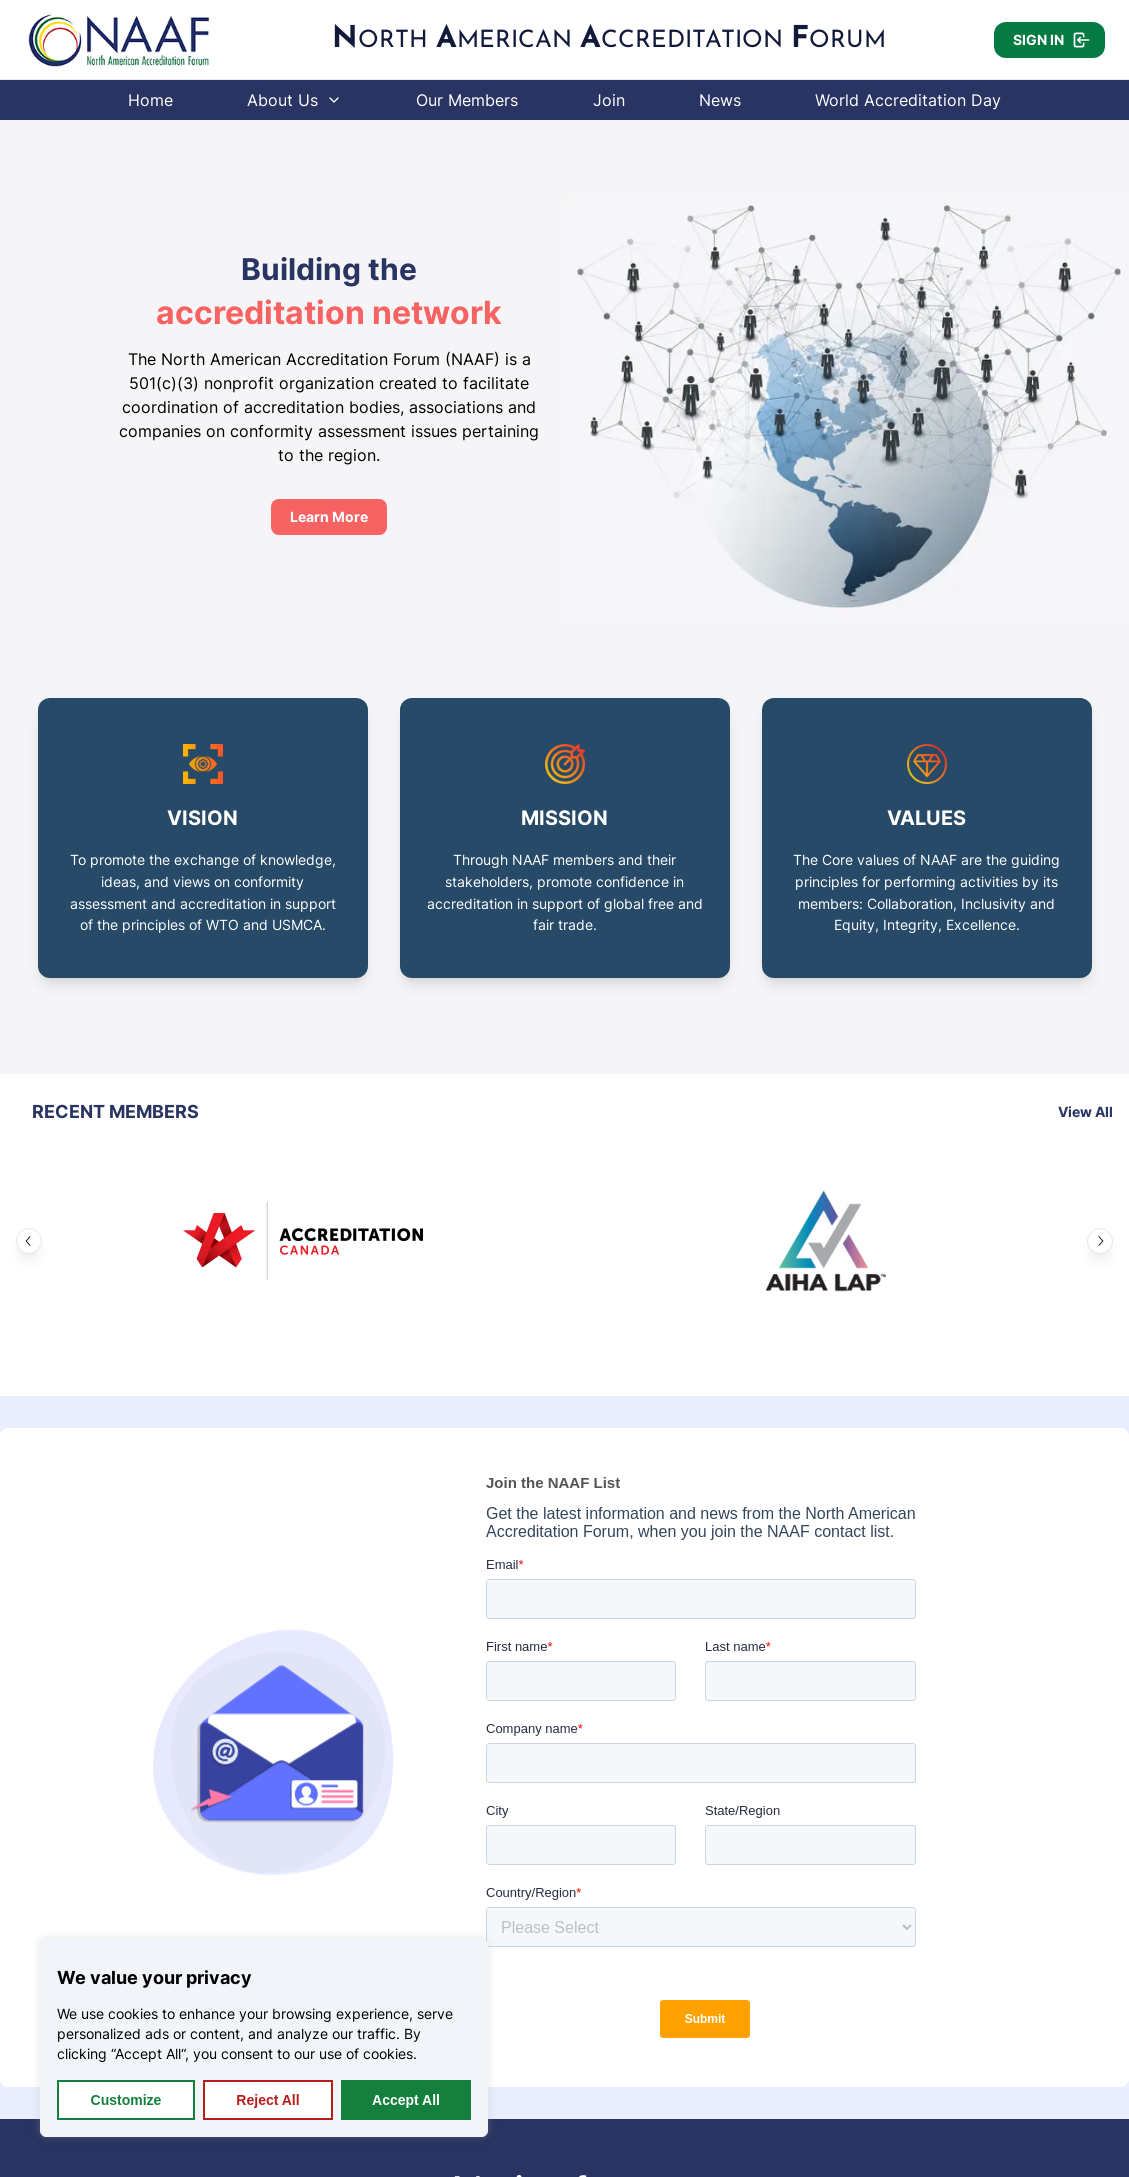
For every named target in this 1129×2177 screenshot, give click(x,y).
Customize (126, 2100)
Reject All (267, 2100)
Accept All (406, 2100)
